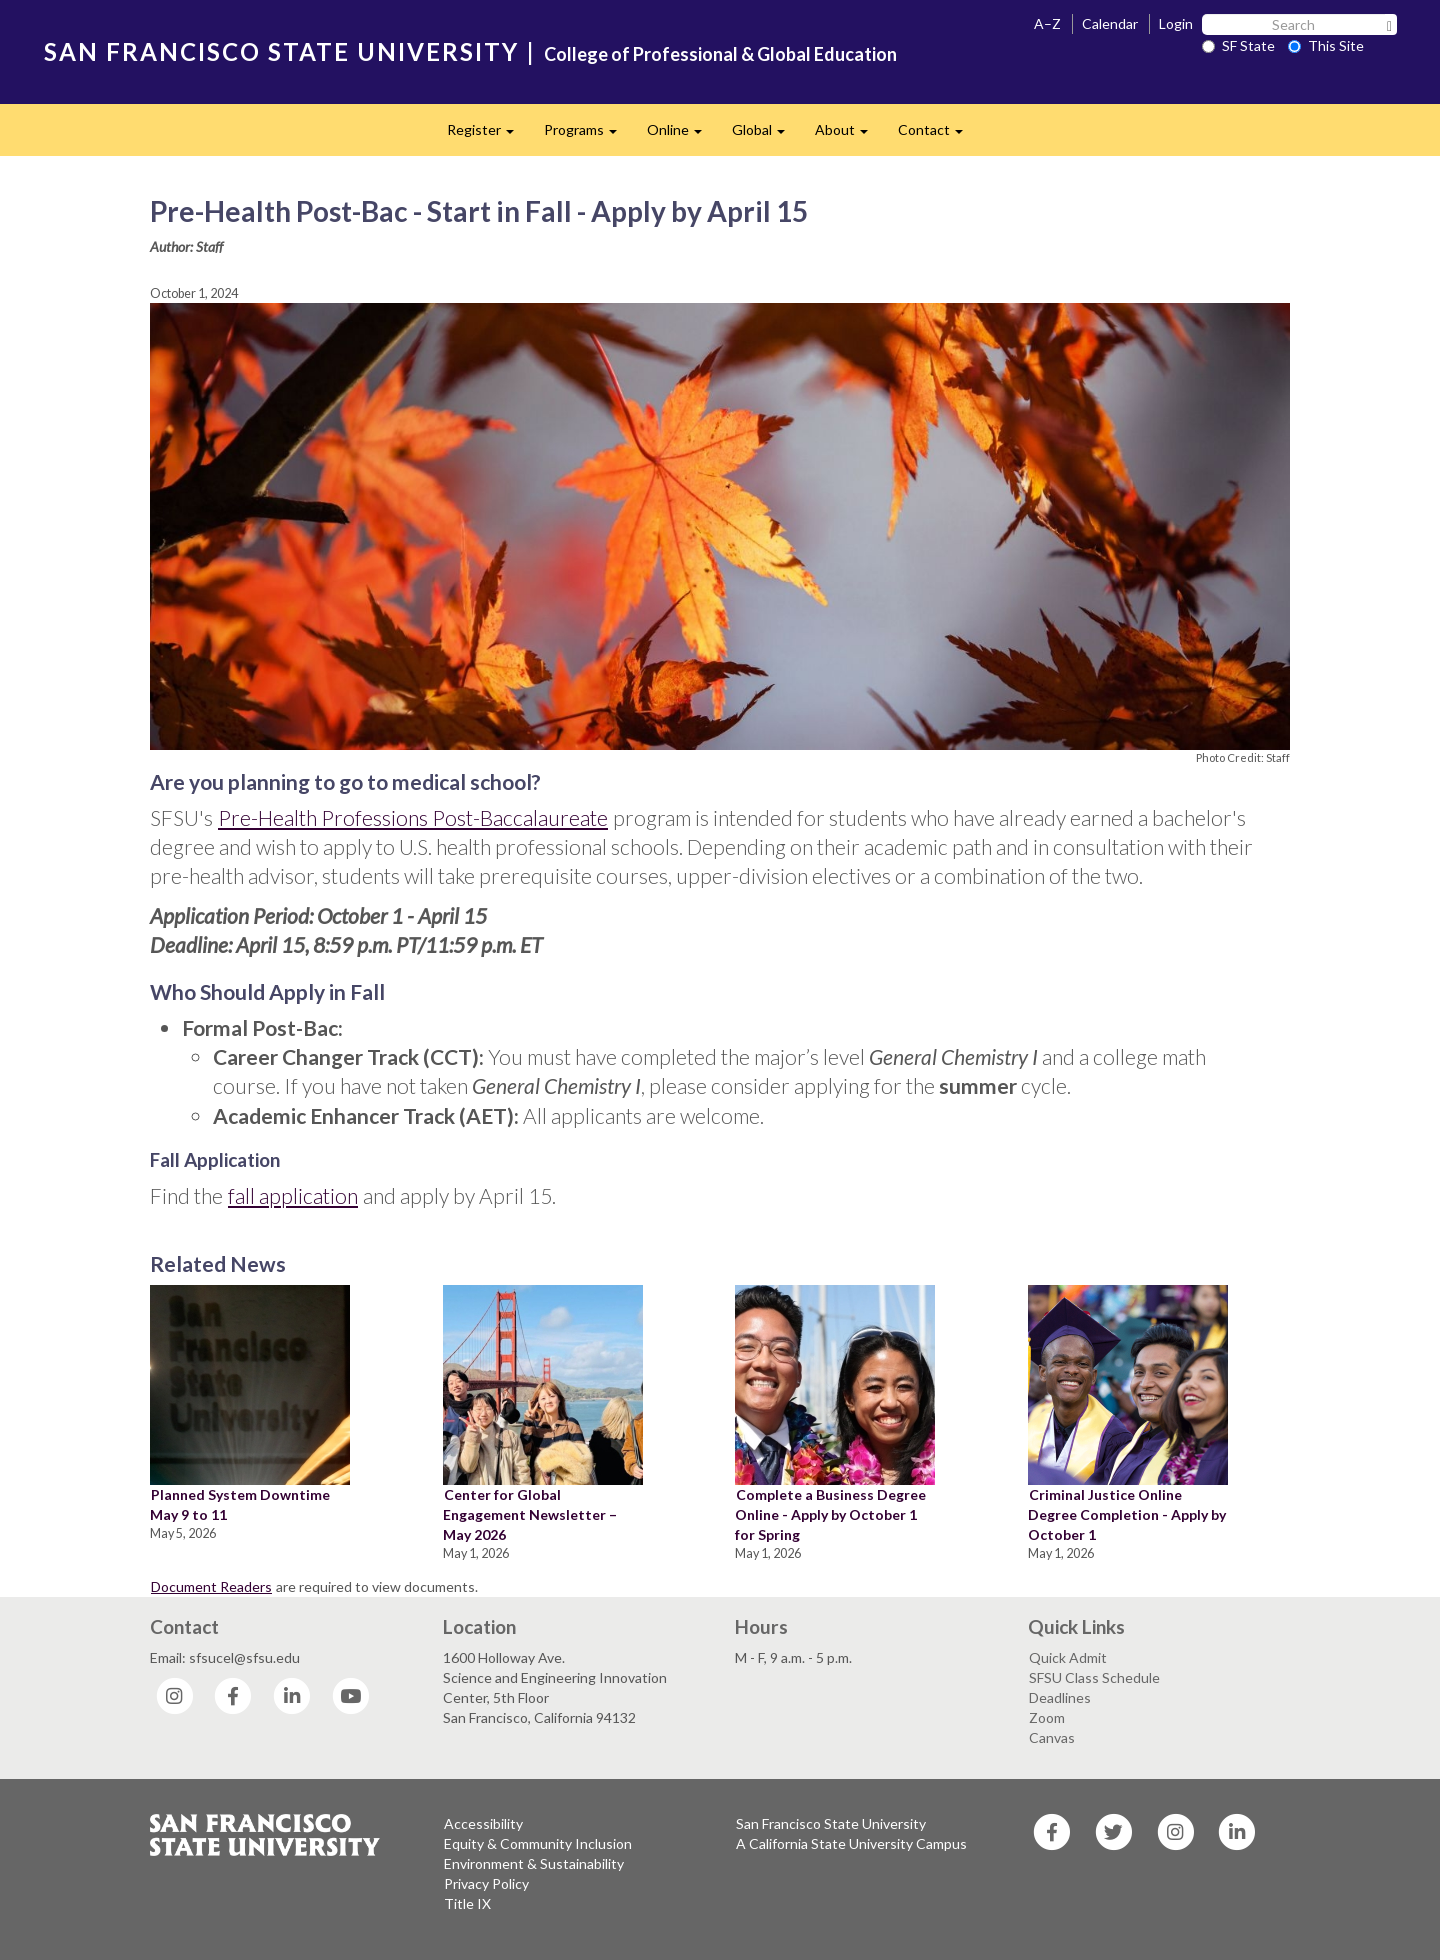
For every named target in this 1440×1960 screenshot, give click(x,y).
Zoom (1047, 1717)
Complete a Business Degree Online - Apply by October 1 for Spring (830, 1514)
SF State (1238, 45)
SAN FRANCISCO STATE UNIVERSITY (281, 51)
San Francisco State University (831, 1823)
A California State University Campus (851, 1843)
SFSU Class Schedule (1094, 1677)
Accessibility (483, 1823)
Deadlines (1060, 1697)
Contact (938, 135)
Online (682, 135)
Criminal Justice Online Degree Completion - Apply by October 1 (1127, 1514)
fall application (293, 1195)
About (849, 135)
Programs (588, 135)
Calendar (1110, 23)
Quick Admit (1068, 1657)
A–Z (1047, 23)
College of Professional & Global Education (720, 54)
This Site (1326, 45)
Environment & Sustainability (534, 1863)
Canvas (1052, 1737)
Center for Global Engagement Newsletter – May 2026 (530, 1514)
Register (488, 135)
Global (766, 135)
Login (1176, 23)
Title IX (467, 1903)
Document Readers (211, 1586)
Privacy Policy (486, 1883)
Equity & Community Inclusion (538, 1843)
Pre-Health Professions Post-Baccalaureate (413, 817)
